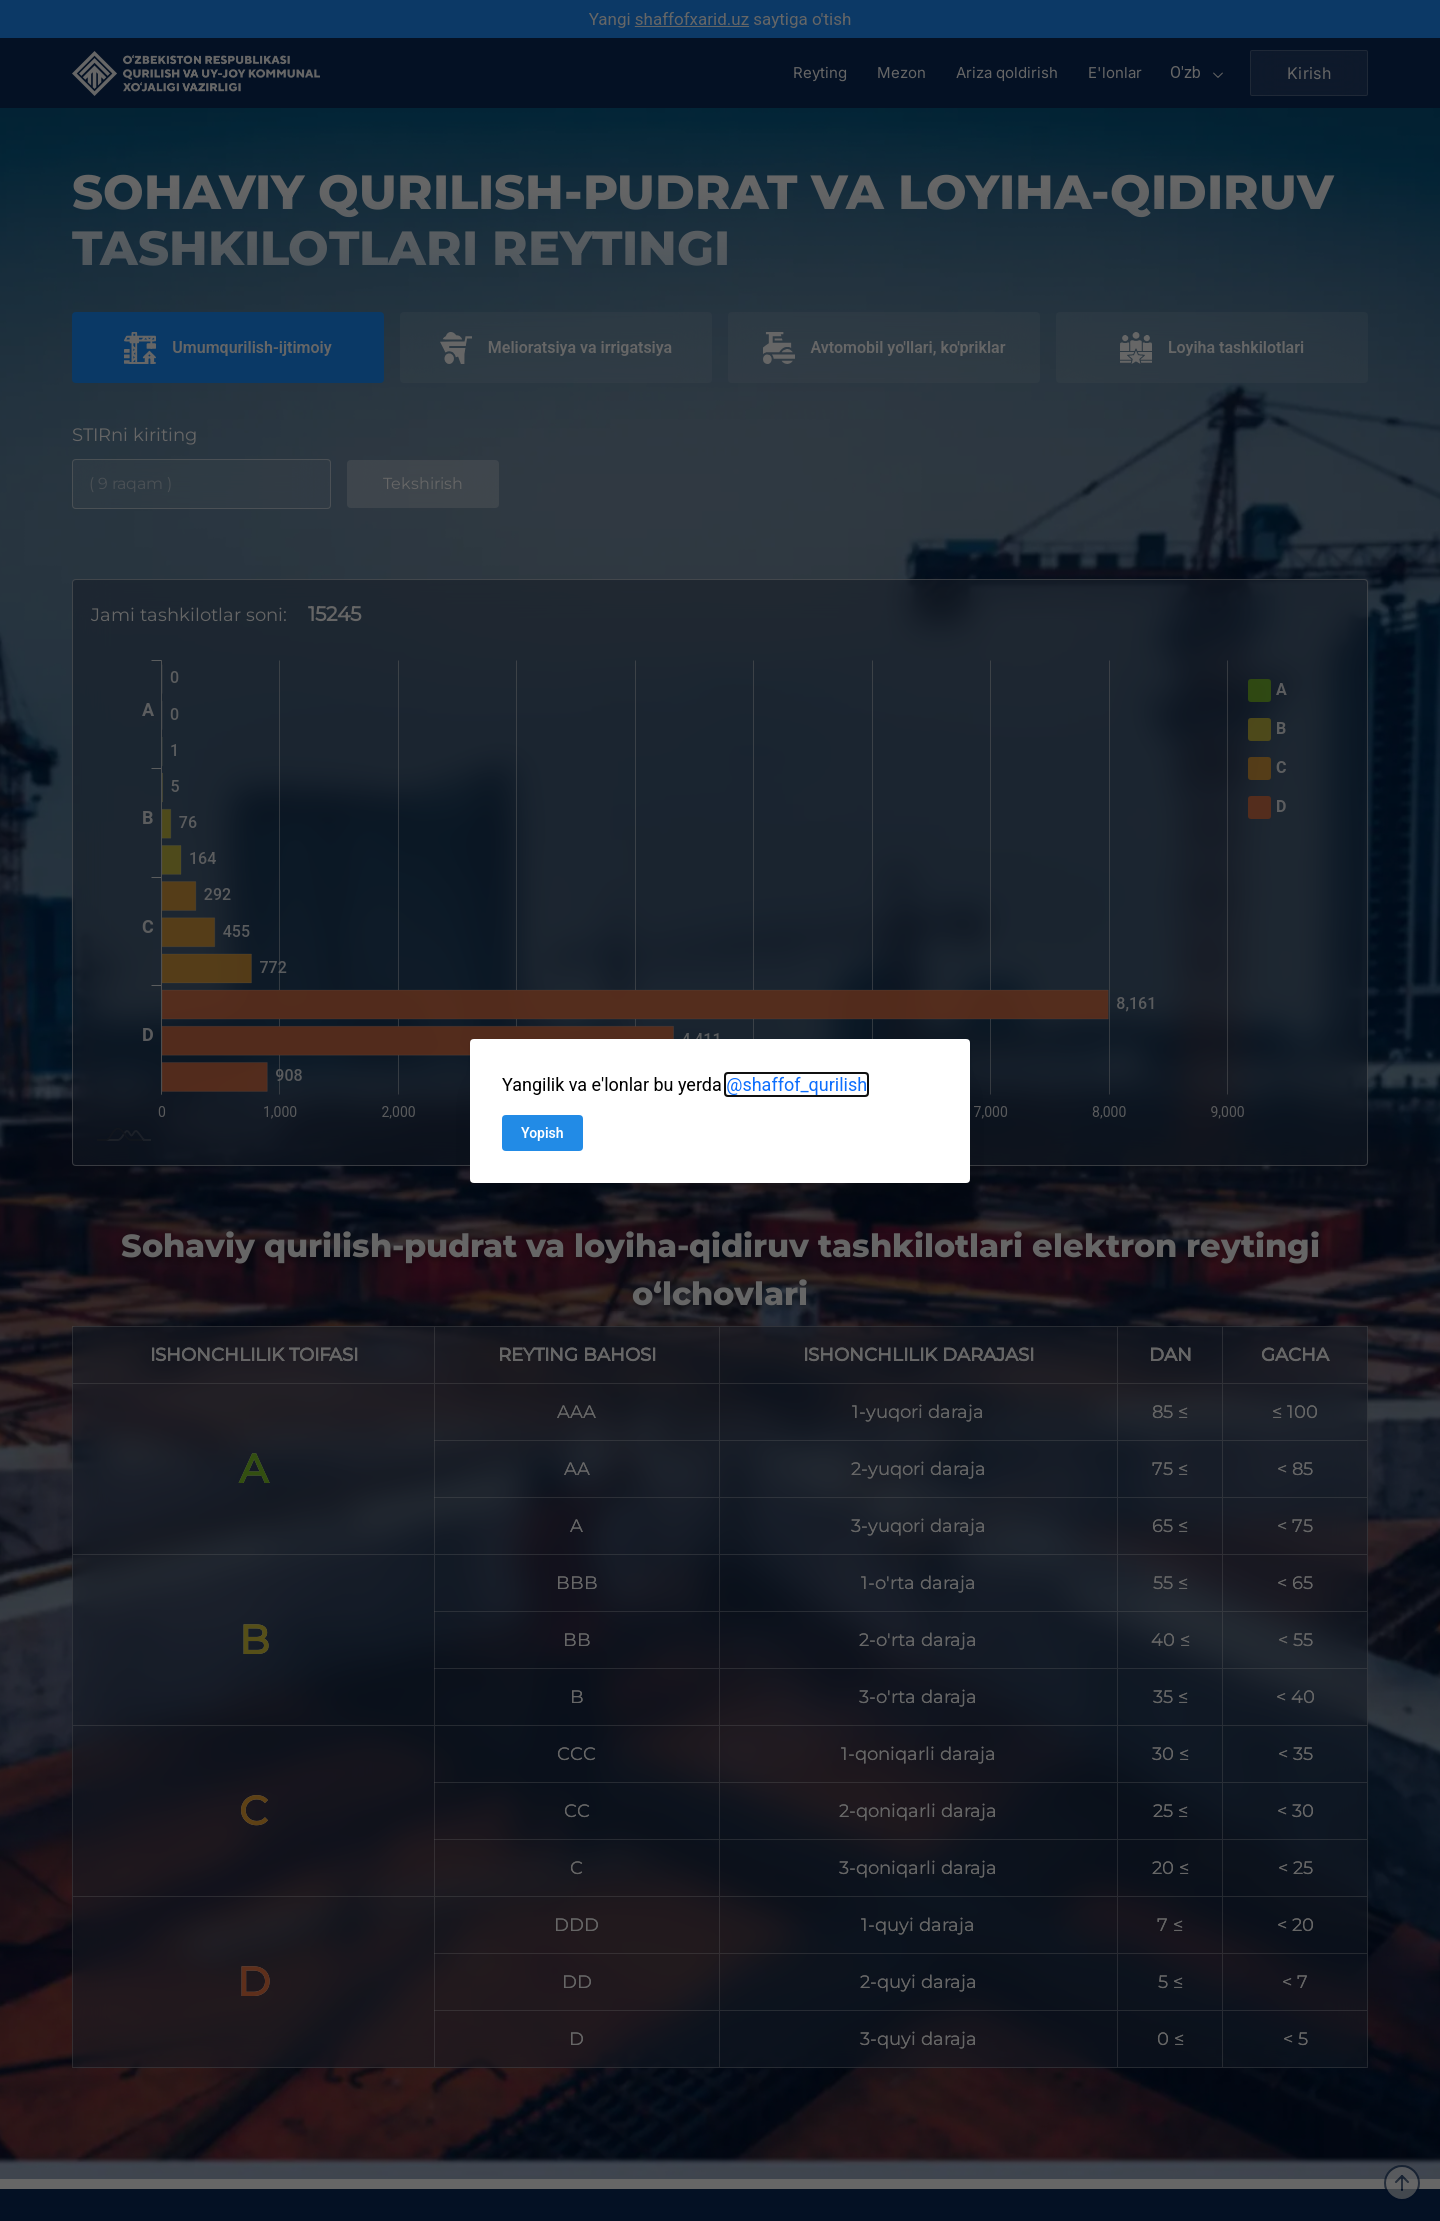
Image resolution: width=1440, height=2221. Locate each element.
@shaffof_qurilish (796, 1084)
